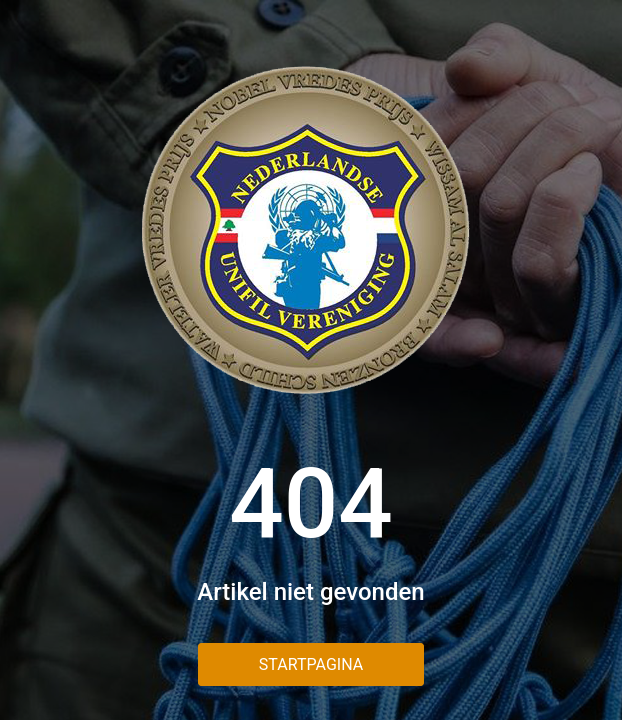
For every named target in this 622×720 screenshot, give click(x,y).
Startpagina (311, 664)
